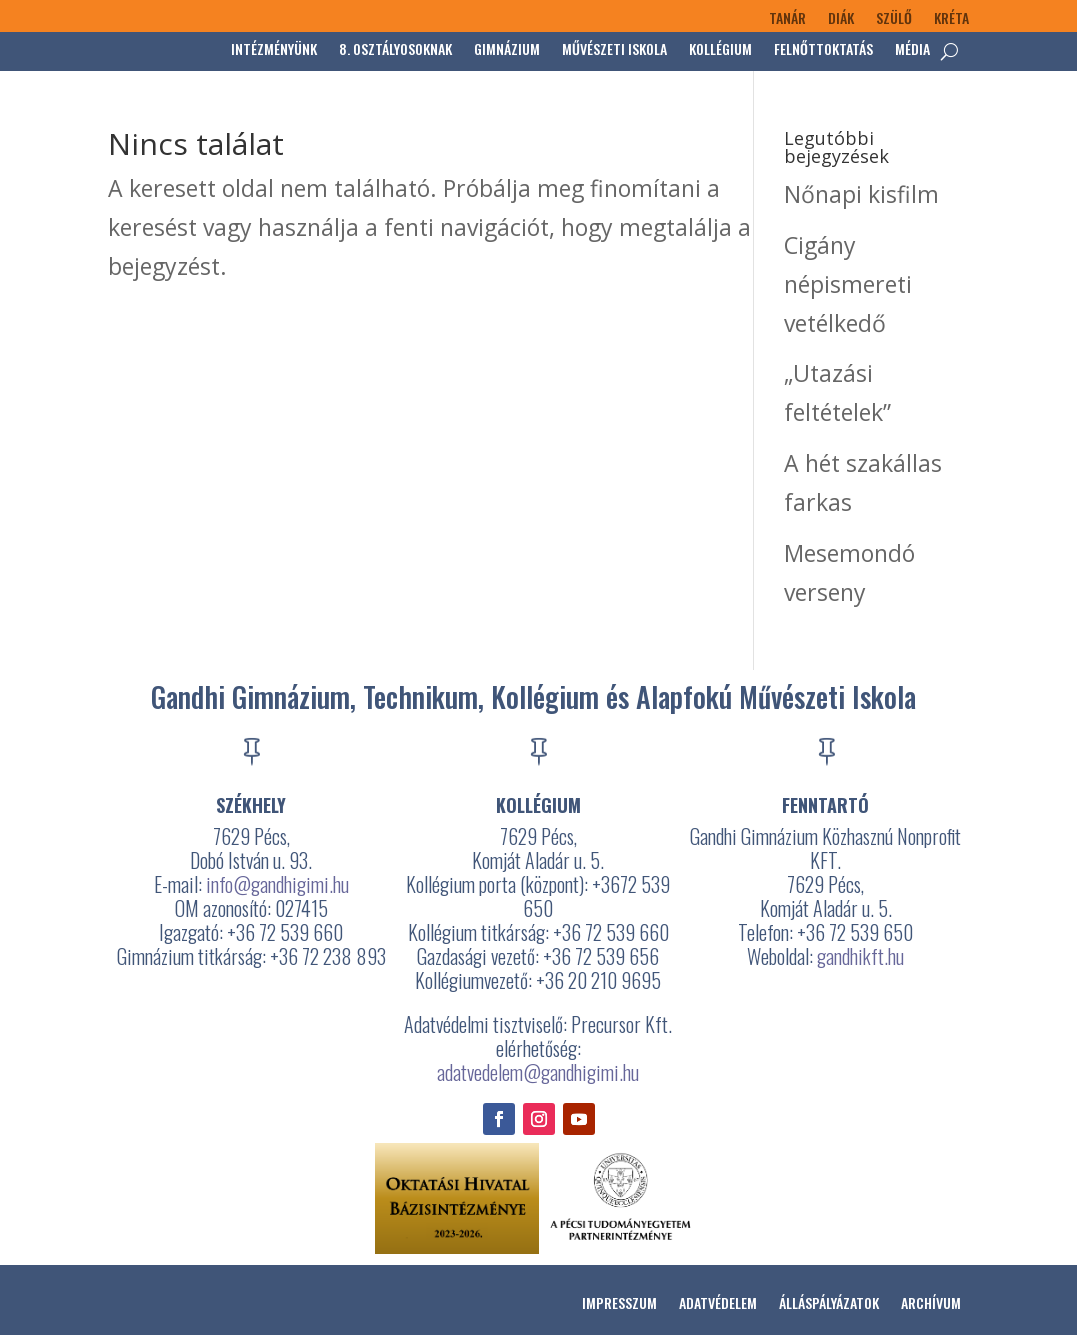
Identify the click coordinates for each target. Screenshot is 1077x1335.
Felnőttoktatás (823, 50)
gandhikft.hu (860, 956)
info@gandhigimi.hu (277, 884)
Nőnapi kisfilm (861, 194)
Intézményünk (274, 50)
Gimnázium (507, 50)
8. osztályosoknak (395, 50)
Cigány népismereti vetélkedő (848, 284)
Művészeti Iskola (614, 50)
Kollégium (720, 50)
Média (912, 50)
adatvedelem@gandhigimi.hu (538, 1072)
